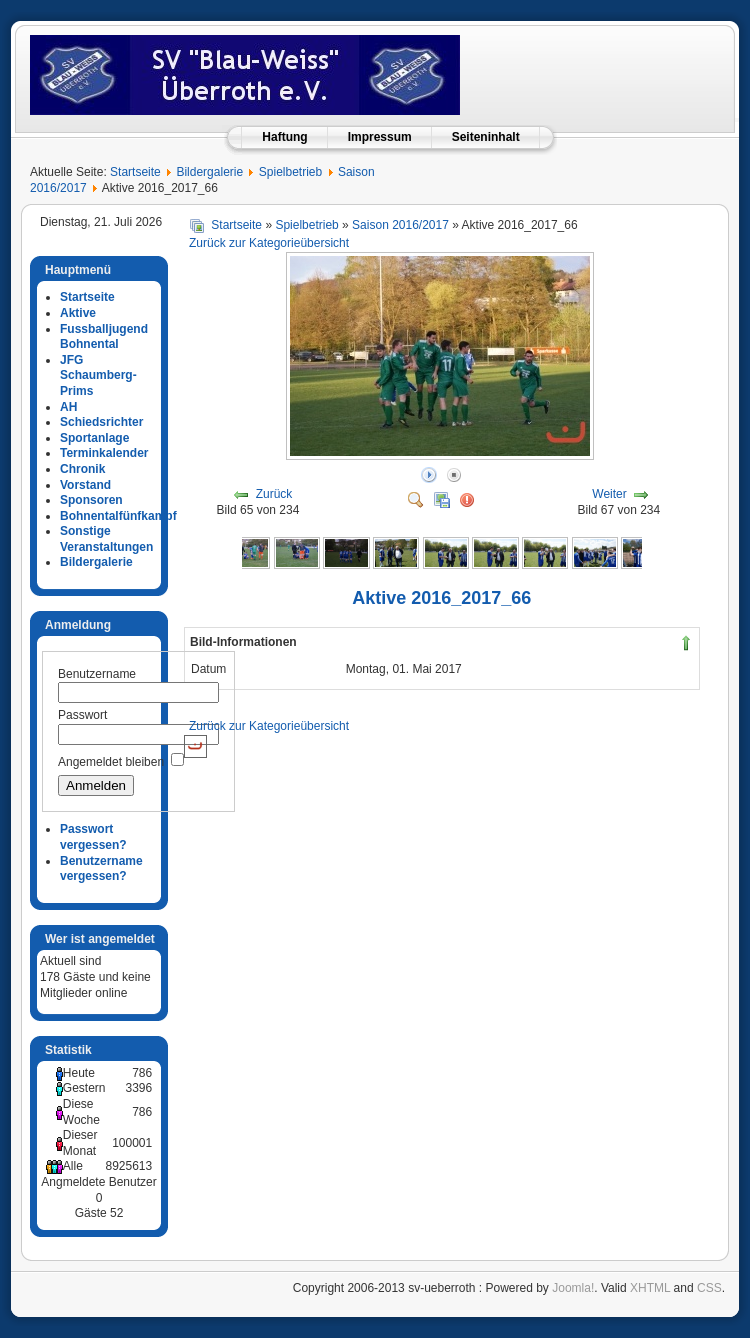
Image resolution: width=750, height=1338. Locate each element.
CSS (709, 1288)
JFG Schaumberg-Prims (98, 375)
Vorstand (85, 485)
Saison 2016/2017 (400, 225)
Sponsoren (91, 500)
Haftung (284, 137)
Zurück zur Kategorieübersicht (269, 243)
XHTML (650, 1288)
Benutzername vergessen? (101, 869)
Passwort (82, 715)
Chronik (82, 469)
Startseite (135, 172)
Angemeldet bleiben (111, 762)
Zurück (274, 494)
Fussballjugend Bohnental (104, 337)
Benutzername (97, 674)
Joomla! (573, 1288)
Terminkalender (104, 453)
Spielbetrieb (290, 172)
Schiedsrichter (101, 422)
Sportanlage (94, 438)
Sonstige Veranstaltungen (106, 539)
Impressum (380, 137)
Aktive (78, 313)
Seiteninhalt (486, 137)
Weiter (609, 494)
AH (68, 407)
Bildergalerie (209, 172)
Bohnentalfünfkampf (118, 516)
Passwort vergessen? (93, 837)
